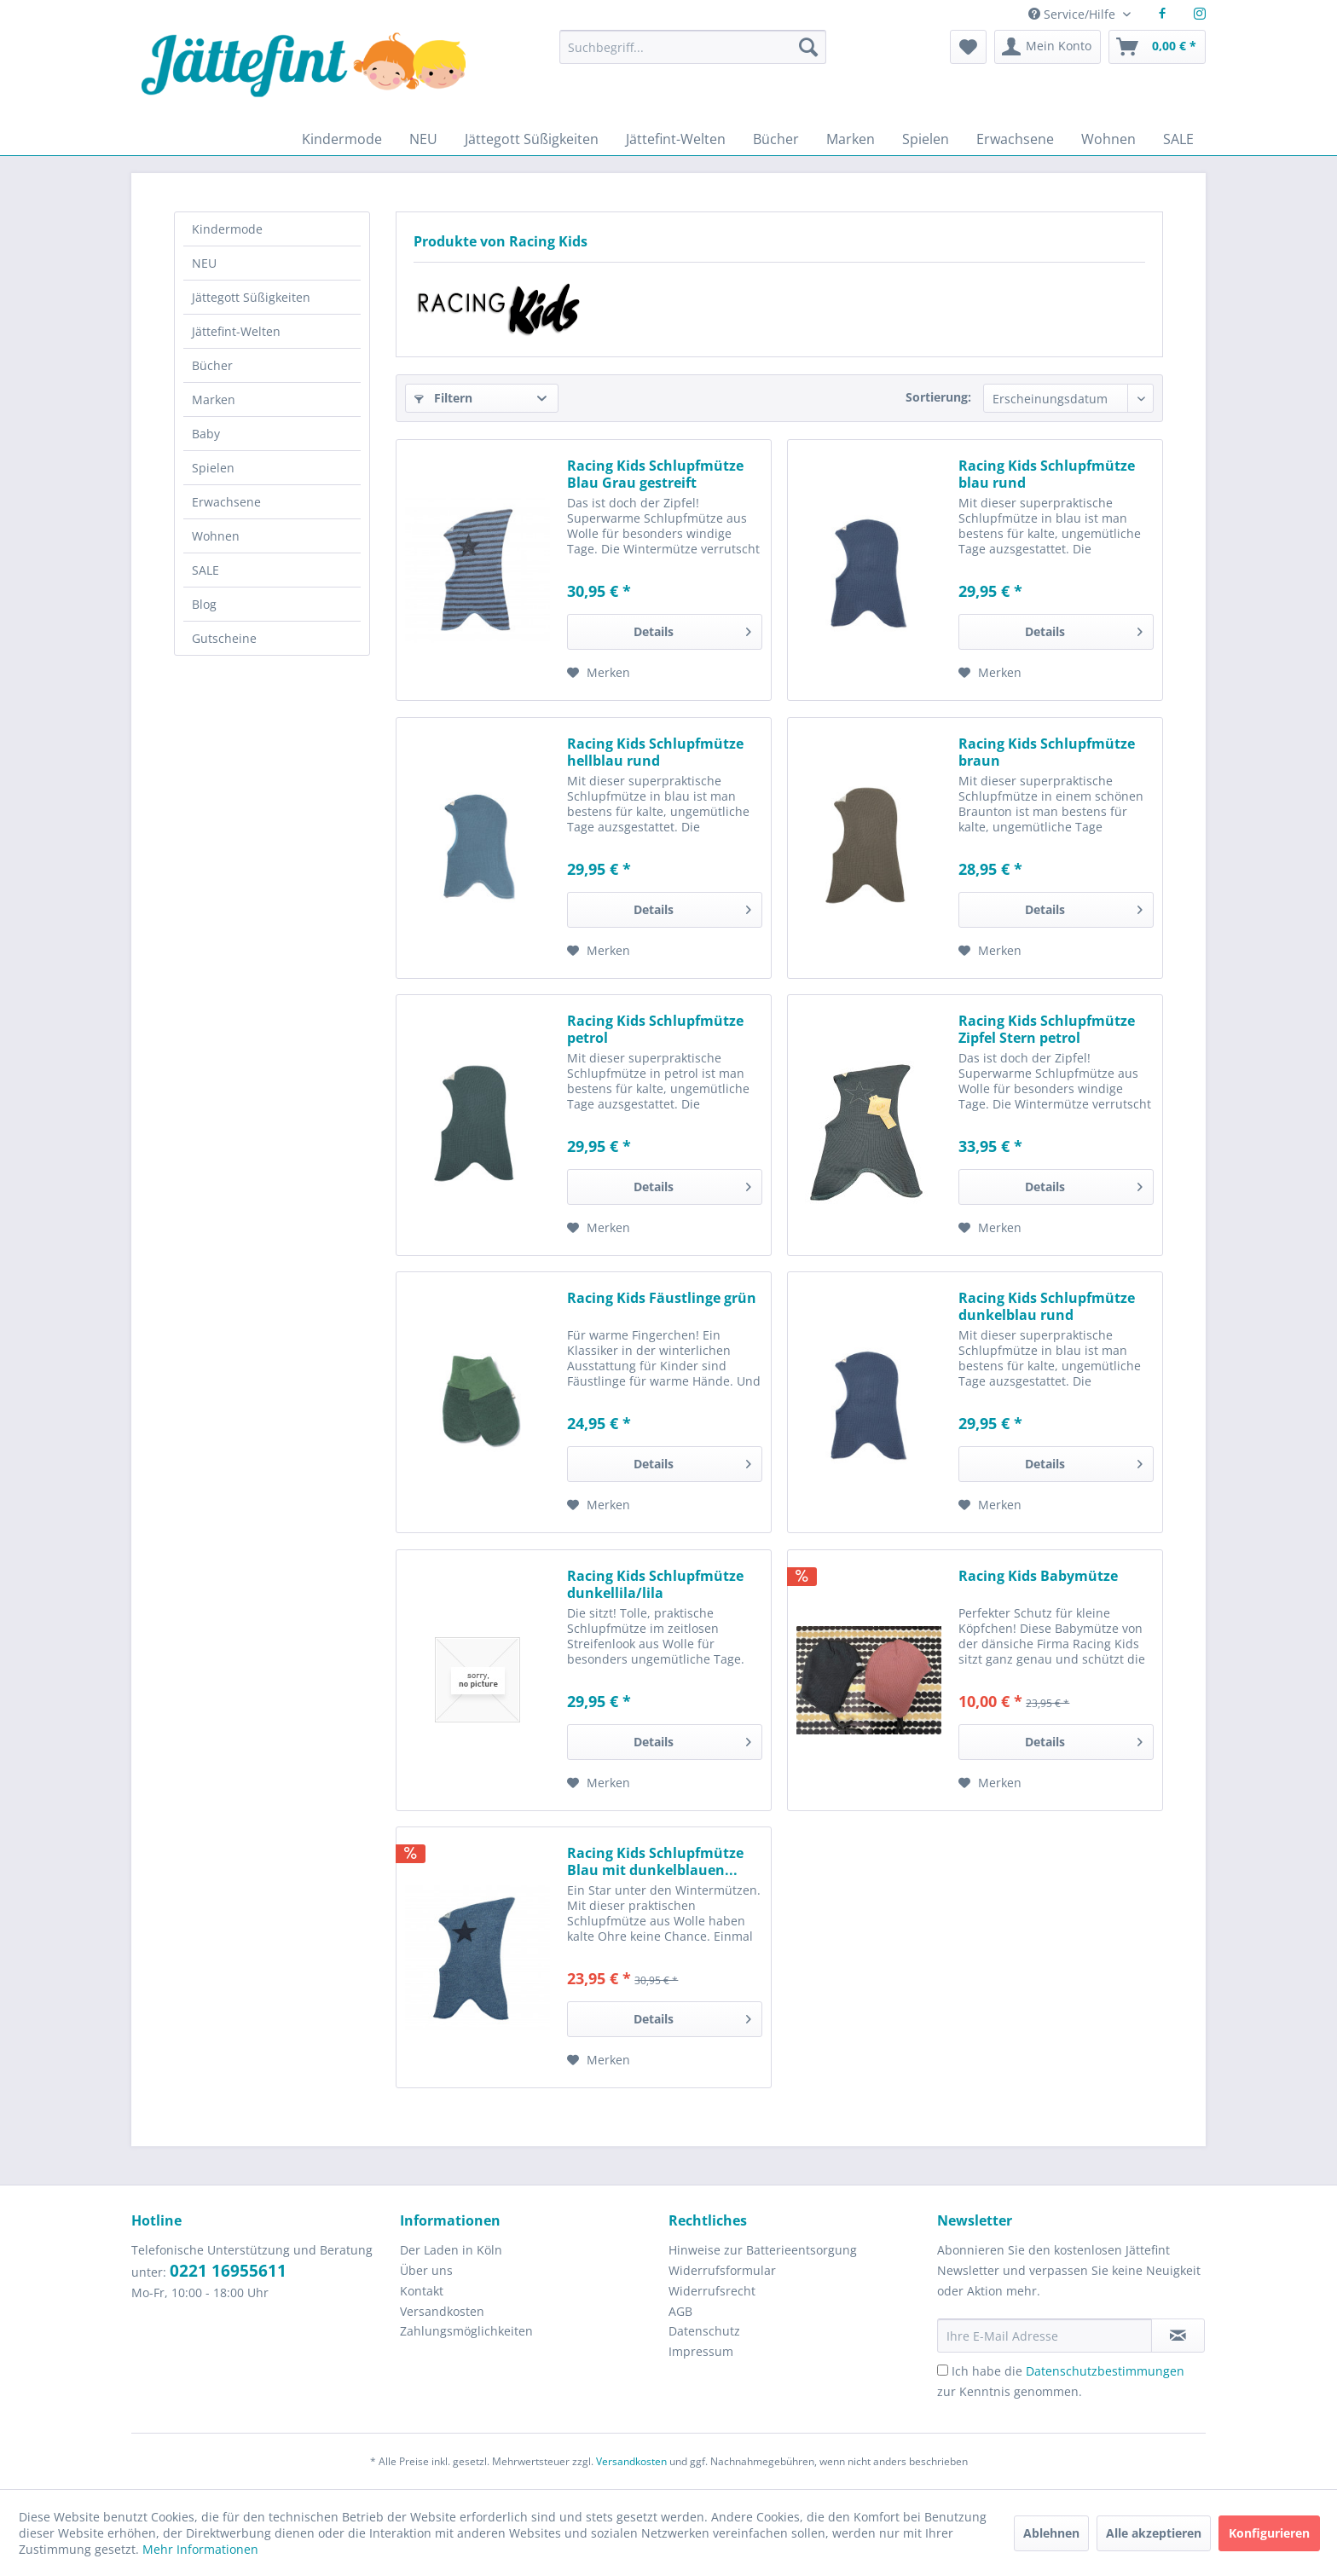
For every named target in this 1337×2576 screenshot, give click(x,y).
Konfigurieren (1269, 2533)
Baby (206, 433)
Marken (213, 399)
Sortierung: (938, 397)
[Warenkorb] (1157, 47)
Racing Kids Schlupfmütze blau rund (1046, 474)
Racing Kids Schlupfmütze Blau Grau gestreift (655, 474)
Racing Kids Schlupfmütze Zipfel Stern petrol (1046, 1029)
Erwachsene (226, 502)
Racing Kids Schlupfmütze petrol (655, 1029)
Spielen (213, 468)
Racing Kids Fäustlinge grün (661, 1298)
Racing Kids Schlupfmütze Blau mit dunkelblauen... (655, 1861)
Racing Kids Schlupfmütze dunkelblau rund (1046, 1306)
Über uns (426, 2270)
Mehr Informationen (200, 2549)
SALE (205, 570)
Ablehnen (1051, 2533)
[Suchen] (808, 47)
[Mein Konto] (1047, 47)
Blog (204, 604)
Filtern (443, 398)
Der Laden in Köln (451, 2250)
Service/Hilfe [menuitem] (1073, 14)
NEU (204, 263)
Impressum (700, 2351)
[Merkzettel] (968, 47)
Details (692, 629)
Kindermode (227, 229)
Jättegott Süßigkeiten (251, 297)
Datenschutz (704, 2331)
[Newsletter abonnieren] (1178, 2335)
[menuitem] (692, 55)
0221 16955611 (228, 2271)
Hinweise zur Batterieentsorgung (762, 2250)
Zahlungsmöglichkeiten (466, 2331)
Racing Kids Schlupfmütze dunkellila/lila (655, 1584)
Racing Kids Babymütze (1038, 1576)
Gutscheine (224, 638)
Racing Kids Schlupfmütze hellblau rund (655, 752)
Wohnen (216, 536)
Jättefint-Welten (236, 331)
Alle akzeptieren (1153, 2533)
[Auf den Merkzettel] (598, 673)
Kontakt (421, 2291)
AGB (680, 2311)
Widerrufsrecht (711, 2291)
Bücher (212, 365)
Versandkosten (442, 2311)
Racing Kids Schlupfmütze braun (1046, 752)
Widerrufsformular (722, 2270)
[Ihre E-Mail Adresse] (1044, 2335)
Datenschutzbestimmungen (1105, 2371)
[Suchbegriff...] (692, 47)
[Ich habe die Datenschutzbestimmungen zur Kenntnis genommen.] (942, 2370)
